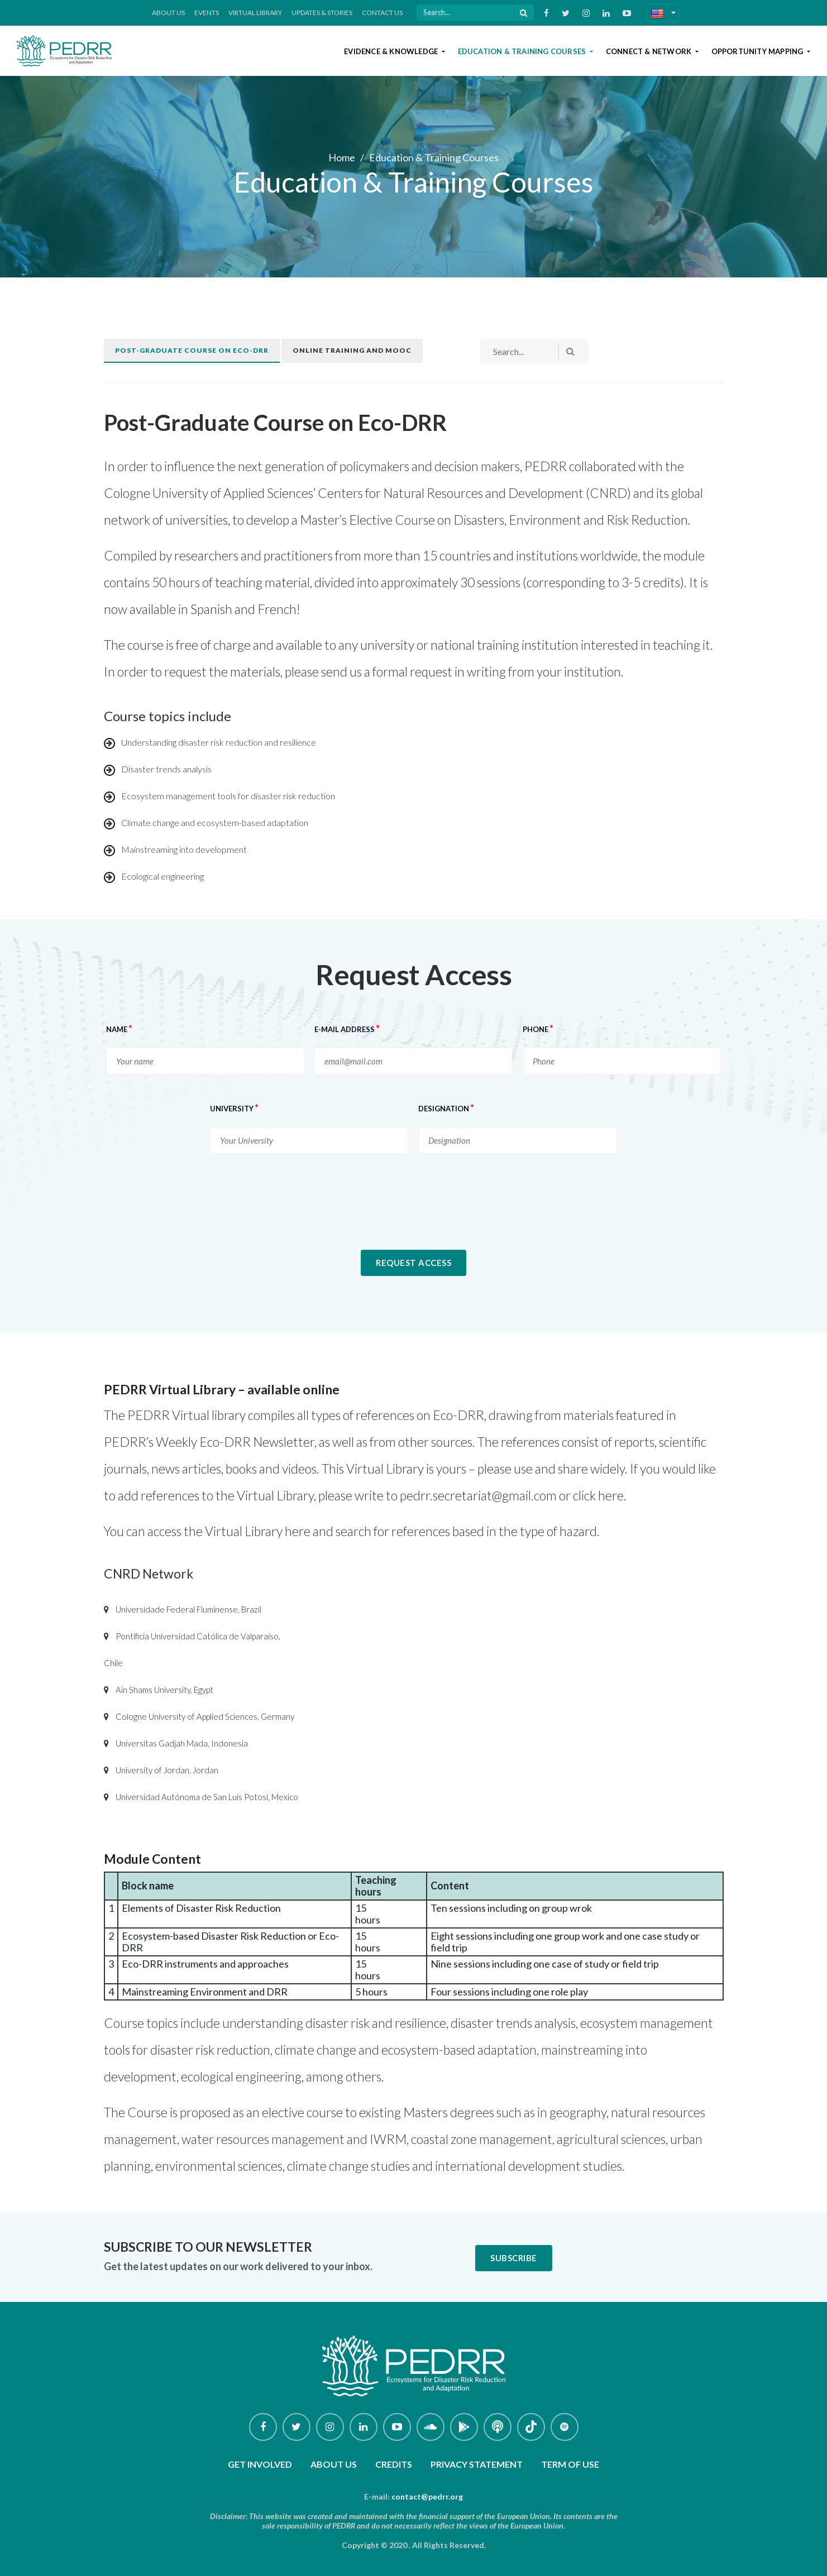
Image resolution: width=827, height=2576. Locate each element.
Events (206, 12)
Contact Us (382, 12)
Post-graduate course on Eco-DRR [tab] (192, 350)
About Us (168, 12)
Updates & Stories (321, 12)
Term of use (570, 2464)
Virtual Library (255, 12)
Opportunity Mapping (758, 51)
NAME (119, 1028)
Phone (538, 1028)
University (234, 1108)
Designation (446, 1108)
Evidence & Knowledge (391, 51)
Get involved (260, 2464)
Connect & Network (650, 51)
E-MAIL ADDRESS (347, 1028)
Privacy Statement (477, 2464)
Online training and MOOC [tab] (352, 350)
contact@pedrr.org (427, 2496)
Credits (393, 2464)
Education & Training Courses (523, 51)
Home (341, 157)
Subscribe (513, 2258)
